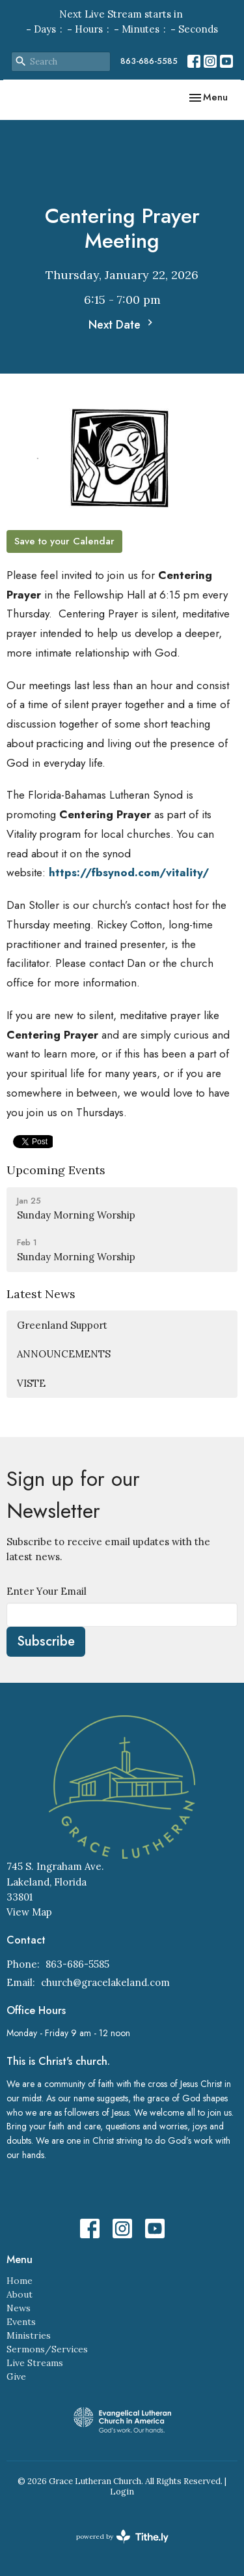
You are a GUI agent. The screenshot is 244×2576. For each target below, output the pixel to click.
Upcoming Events (56, 1169)
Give (16, 2376)
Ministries (29, 2335)
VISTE (31, 1383)
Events (21, 2322)
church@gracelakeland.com (105, 1982)
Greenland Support (62, 1325)
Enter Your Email (47, 1591)
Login (122, 2491)
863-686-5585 (149, 61)
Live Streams (35, 2363)
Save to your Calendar (64, 541)
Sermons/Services (47, 2349)
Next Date (122, 324)
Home (20, 2281)
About (20, 2294)
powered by (122, 2536)
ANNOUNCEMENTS (64, 1354)
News (19, 2308)
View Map (29, 1912)
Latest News (41, 1293)
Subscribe (46, 1641)
